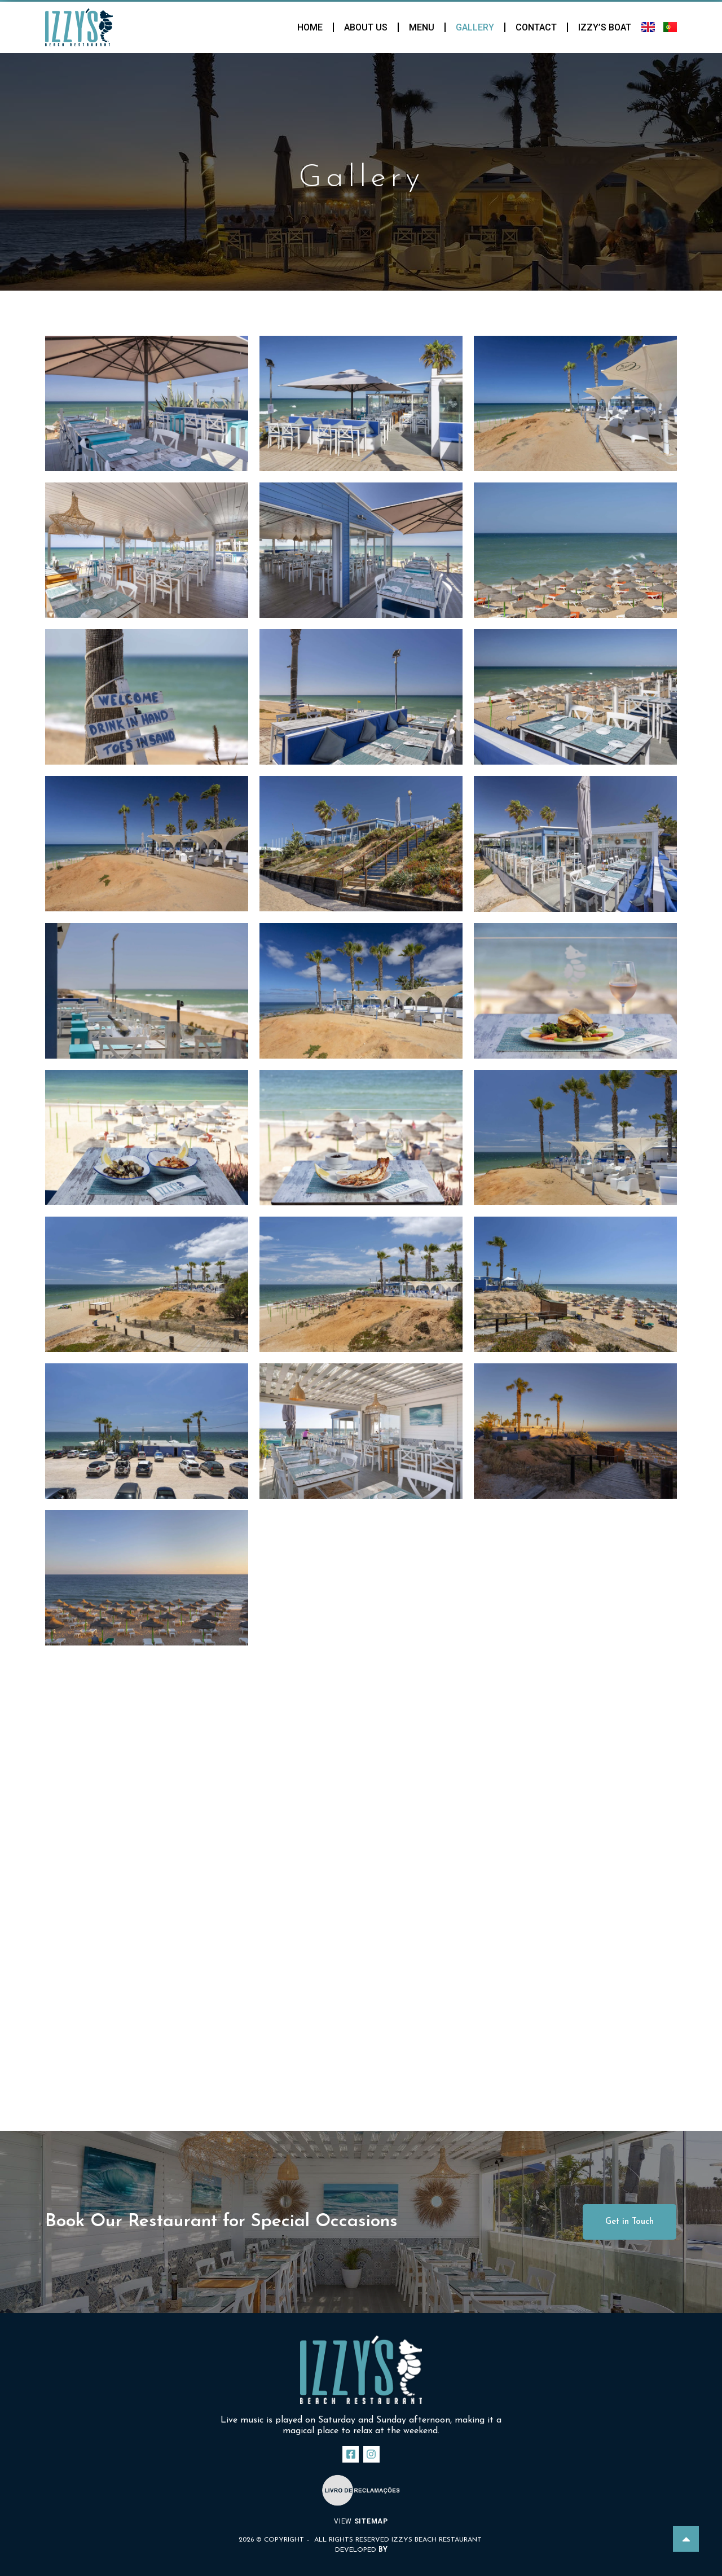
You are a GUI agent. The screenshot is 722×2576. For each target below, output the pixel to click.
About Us (366, 27)
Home (310, 27)
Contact (536, 27)
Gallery (475, 27)
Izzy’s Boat (604, 27)
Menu (421, 27)
